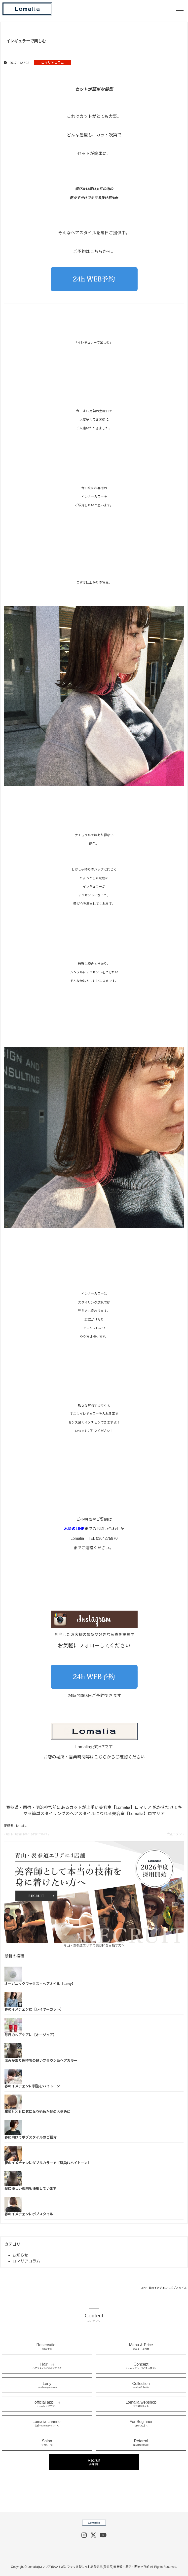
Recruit (94, 2462)
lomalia (21, 1825)
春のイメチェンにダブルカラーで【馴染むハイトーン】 (47, 2163)
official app (47, 2404)
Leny (47, 2384)
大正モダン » (175, 1834)
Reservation (47, 2346)
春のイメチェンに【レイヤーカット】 (34, 2009)
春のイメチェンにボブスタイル (28, 2214)
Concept (141, 2366)
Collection (141, 2384)
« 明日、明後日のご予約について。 (27, 1834)
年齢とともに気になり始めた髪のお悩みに (37, 2112)
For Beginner (141, 2423)
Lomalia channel (47, 2423)
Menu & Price (141, 2346)
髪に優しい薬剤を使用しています (30, 2188)
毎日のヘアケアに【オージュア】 (30, 2035)
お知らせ (20, 2255)
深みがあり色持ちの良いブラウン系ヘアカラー (40, 2060)
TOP (142, 2287)
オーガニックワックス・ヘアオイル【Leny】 (39, 1984)
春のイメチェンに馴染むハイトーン (32, 2086)
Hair (47, 2366)
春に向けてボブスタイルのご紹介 (30, 2137)
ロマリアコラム (52, 63)
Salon (47, 2443)
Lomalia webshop (141, 2404)
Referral (141, 2443)
